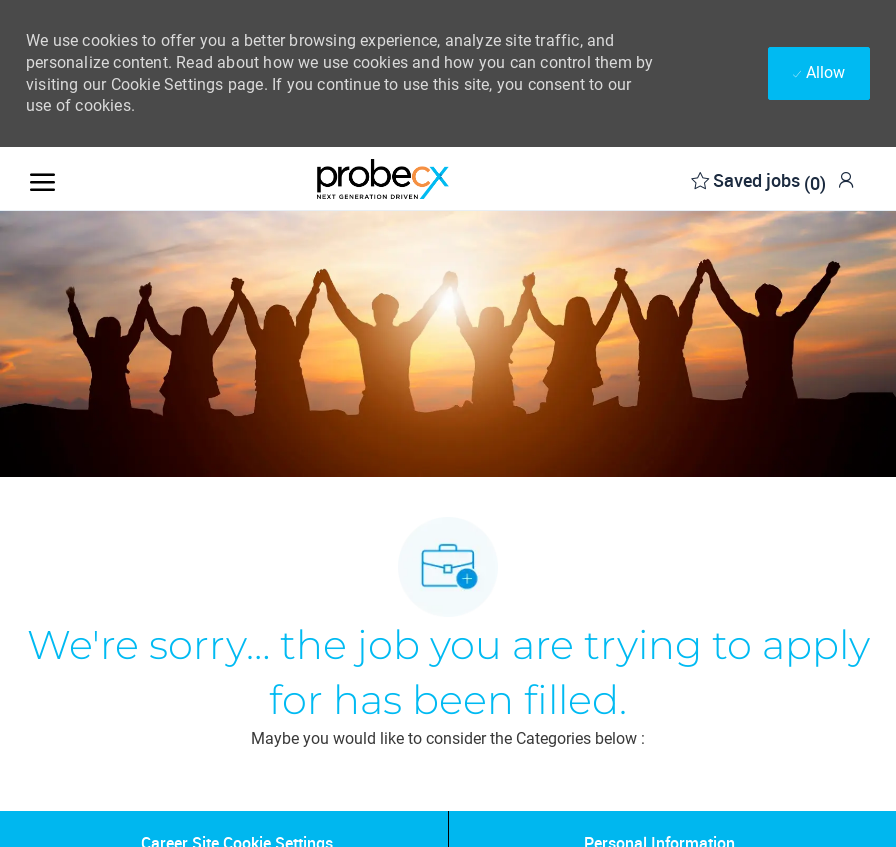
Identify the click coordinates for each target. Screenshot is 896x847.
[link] (846, 179)
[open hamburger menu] (42, 178)
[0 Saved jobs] (758, 178)
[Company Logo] (383, 179)
